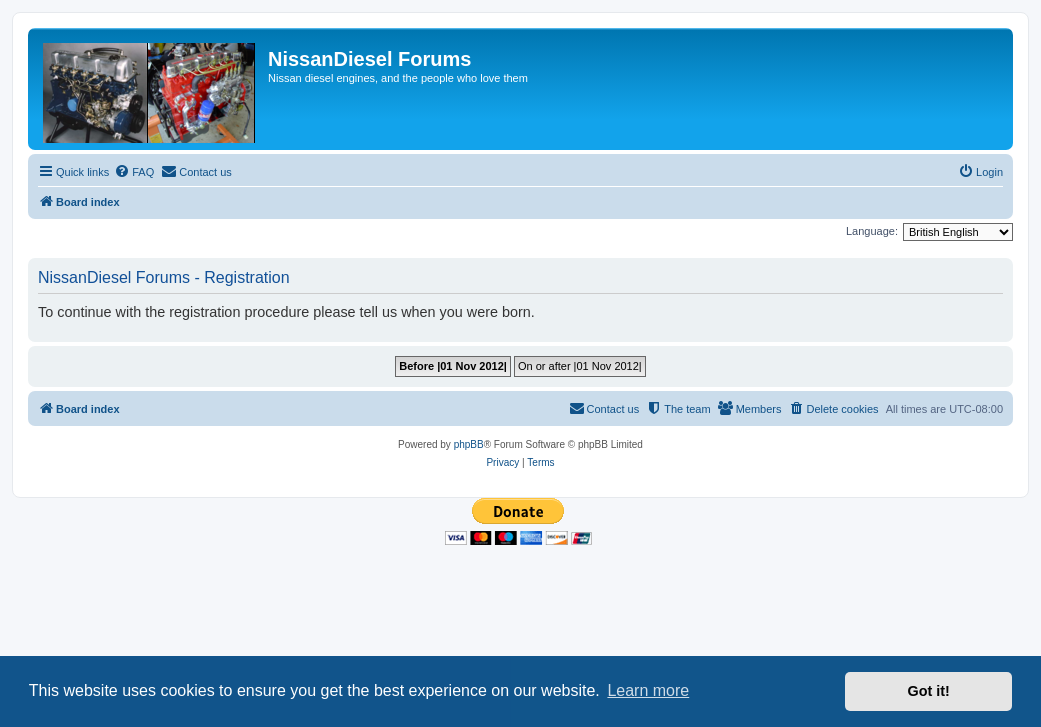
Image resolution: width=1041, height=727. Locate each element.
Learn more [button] (648, 690)
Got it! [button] (929, 691)
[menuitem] (134, 172)
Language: (872, 231)
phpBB (469, 444)
